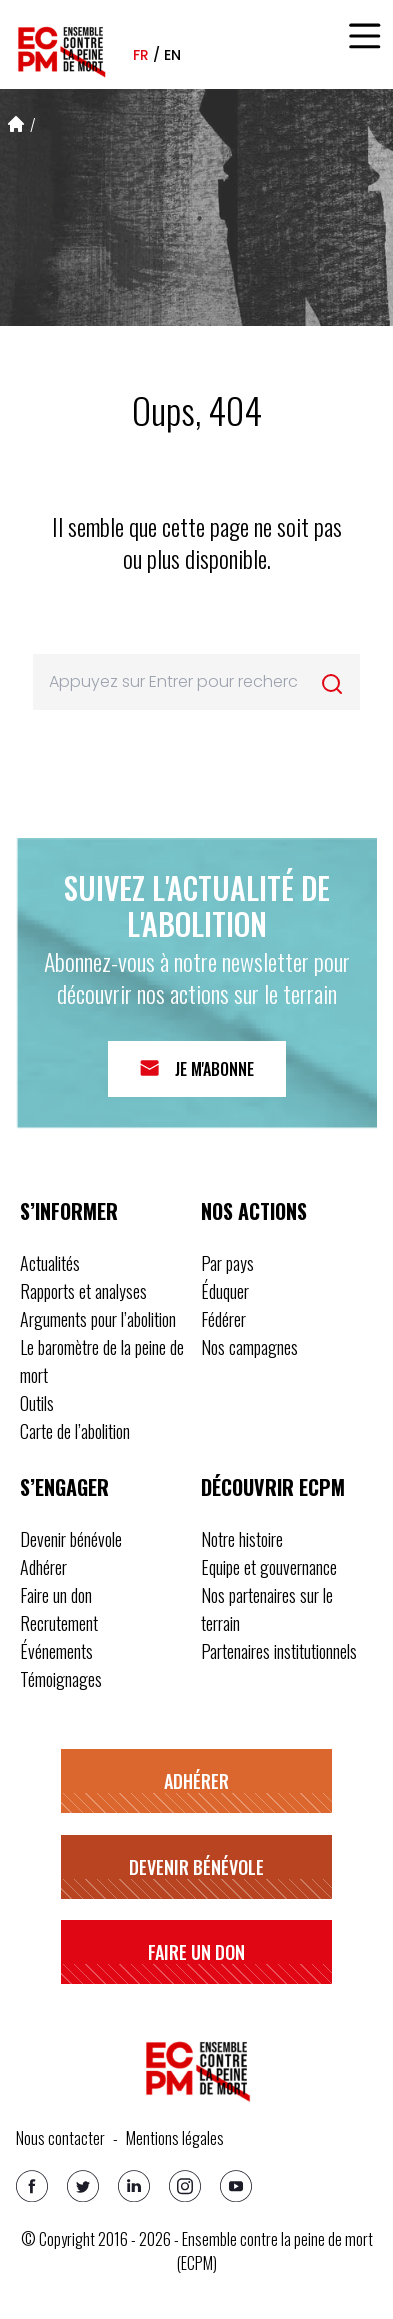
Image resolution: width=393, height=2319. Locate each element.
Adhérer (43, 1567)
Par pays (227, 1263)
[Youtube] (236, 2186)
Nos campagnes (249, 1347)
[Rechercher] (332, 684)
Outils (37, 1403)
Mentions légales (175, 2138)
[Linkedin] (134, 2186)
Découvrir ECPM (273, 1487)
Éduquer (225, 1291)
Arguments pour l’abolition (98, 1319)
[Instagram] (185, 2186)
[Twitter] (83, 2186)
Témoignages (61, 1679)
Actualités (50, 1263)
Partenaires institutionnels (279, 1651)
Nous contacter (60, 2138)
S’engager (64, 1487)
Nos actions (254, 1211)
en (172, 55)
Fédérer (223, 1319)
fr (141, 55)
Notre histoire (242, 1539)
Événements (56, 1651)
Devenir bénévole (71, 1539)
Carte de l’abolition (75, 1431)
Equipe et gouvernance (269, 1567)
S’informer (69, 1211)
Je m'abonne (214, 1069)
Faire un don (56, 1595)
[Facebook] (32, 2186)
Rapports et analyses (83, 1291)
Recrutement (59, 1623)
